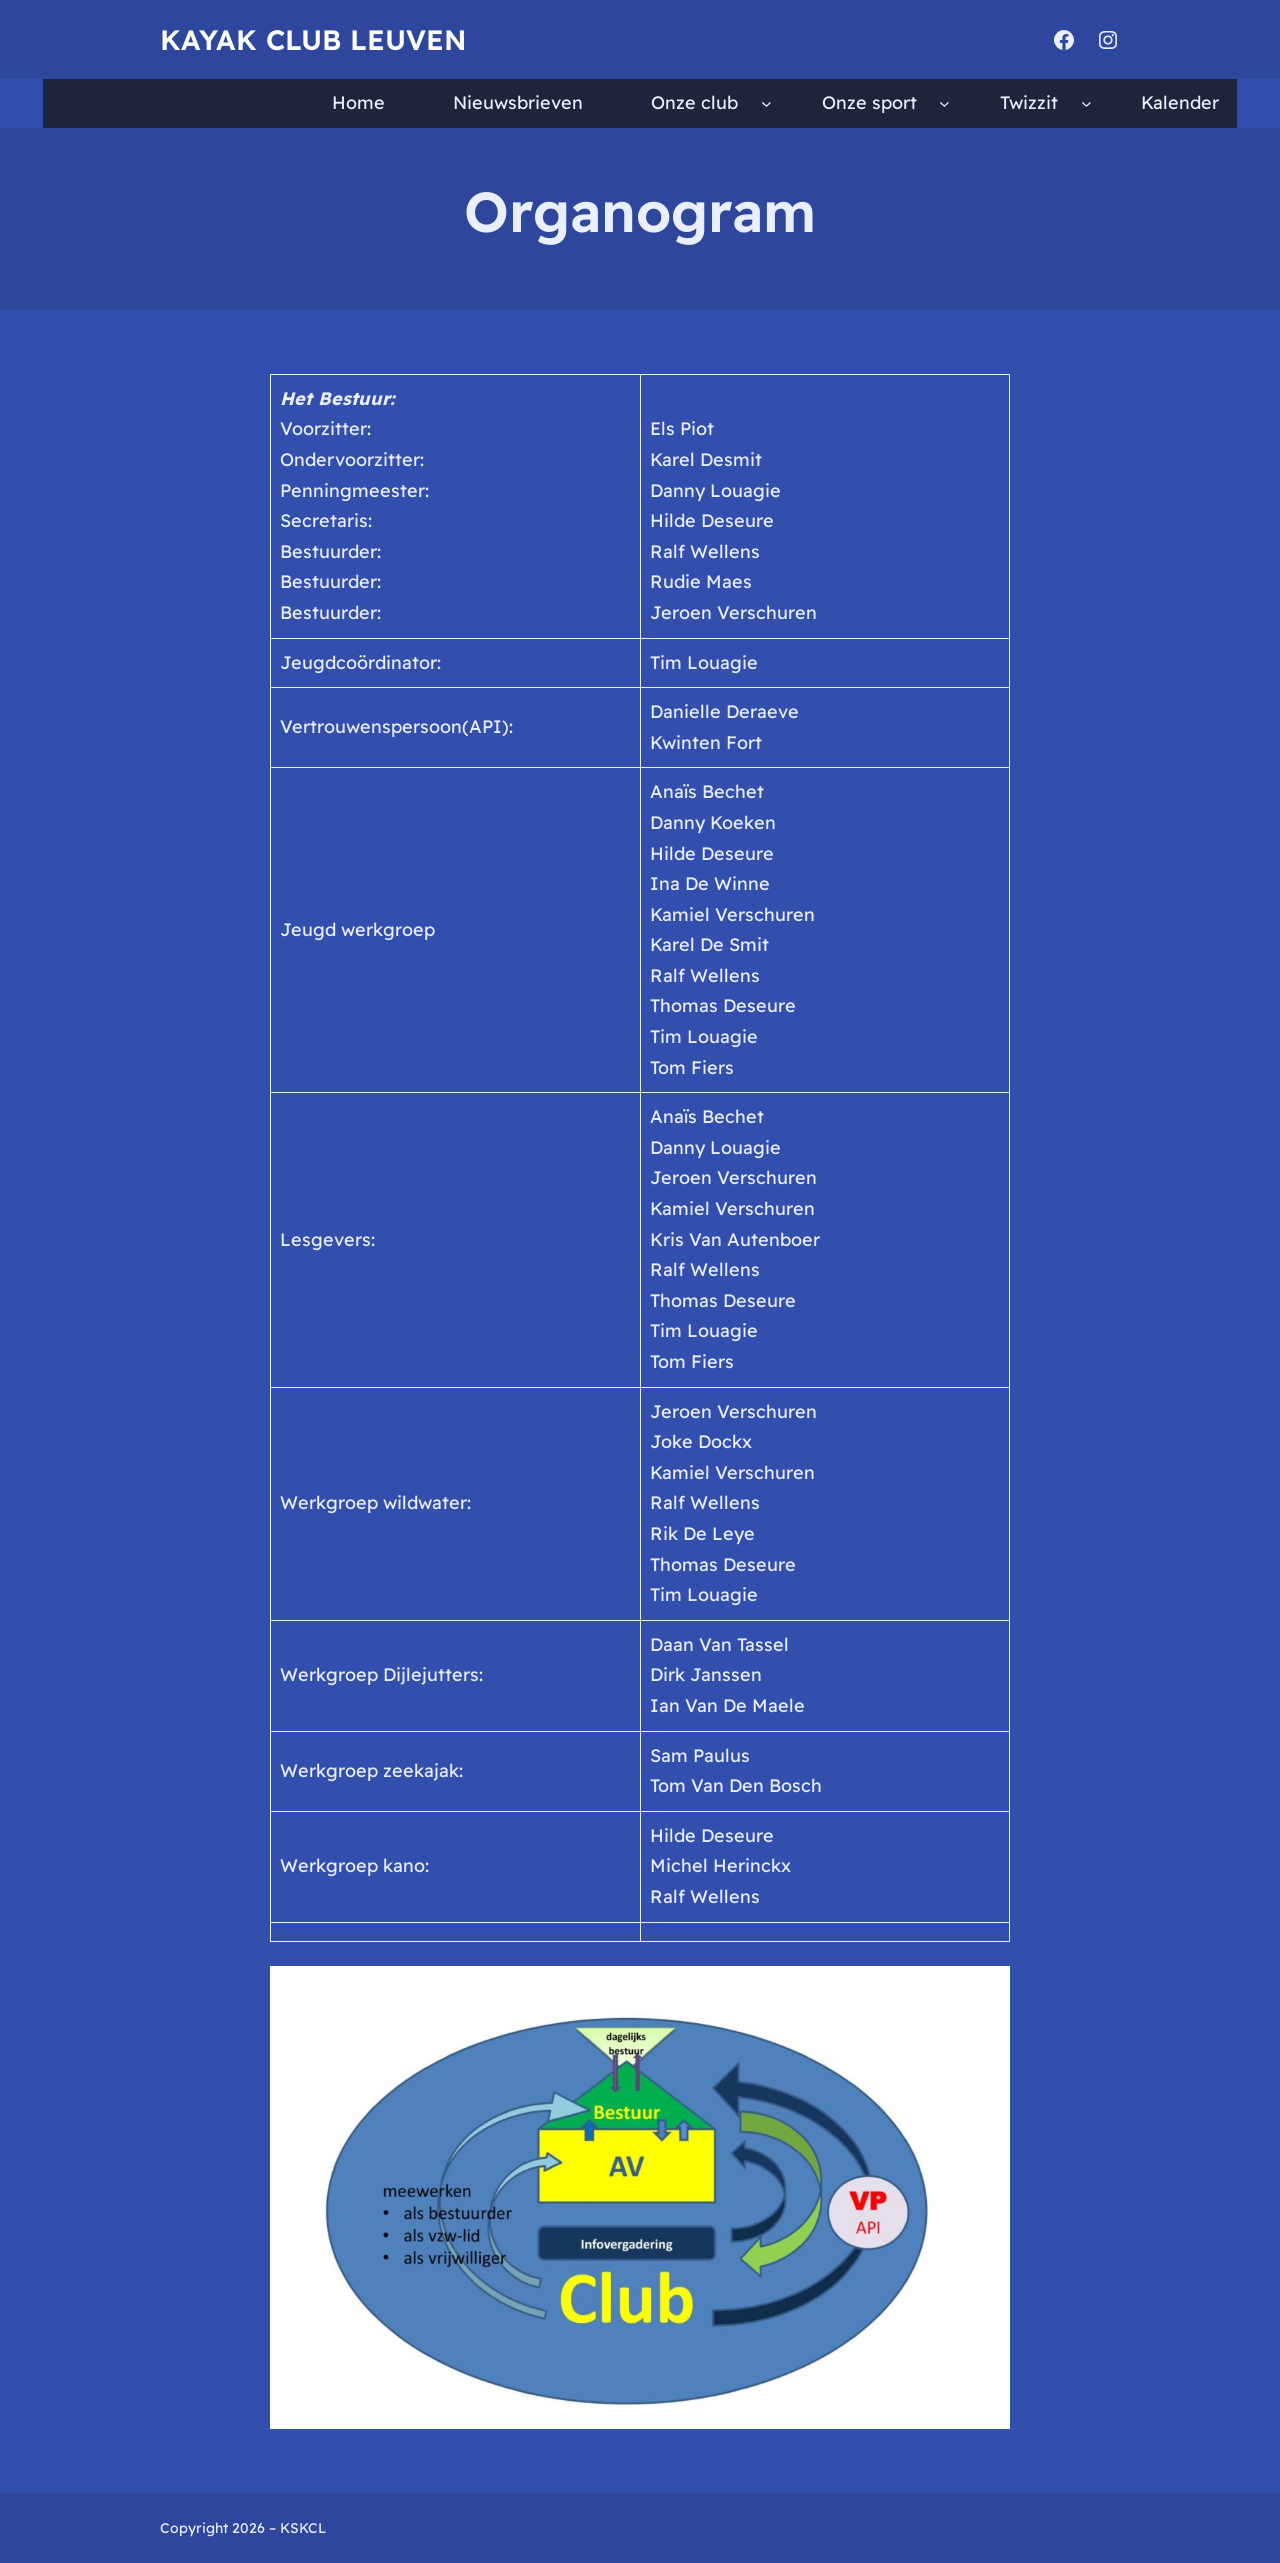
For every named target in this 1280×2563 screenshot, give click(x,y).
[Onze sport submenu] (944, 103)
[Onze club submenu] (766, 103)
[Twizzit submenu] (1086, 103)
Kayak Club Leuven (313, 39)
